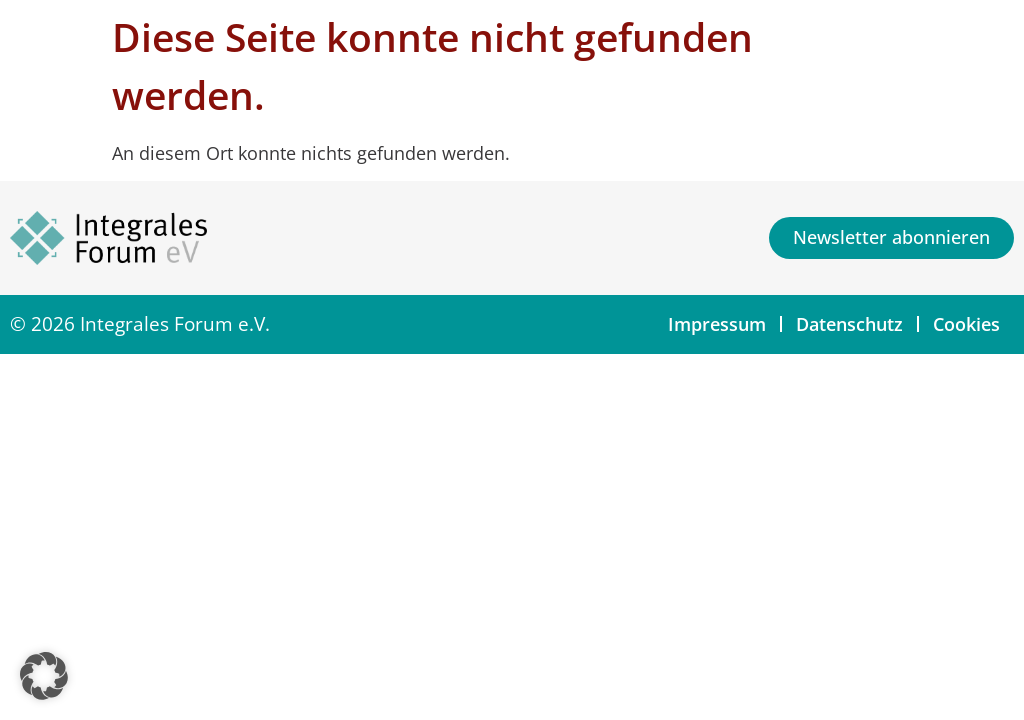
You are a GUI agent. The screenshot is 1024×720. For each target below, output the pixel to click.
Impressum (717, 324)
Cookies (966, 324)
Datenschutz (849, 324)
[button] (44, 676)
